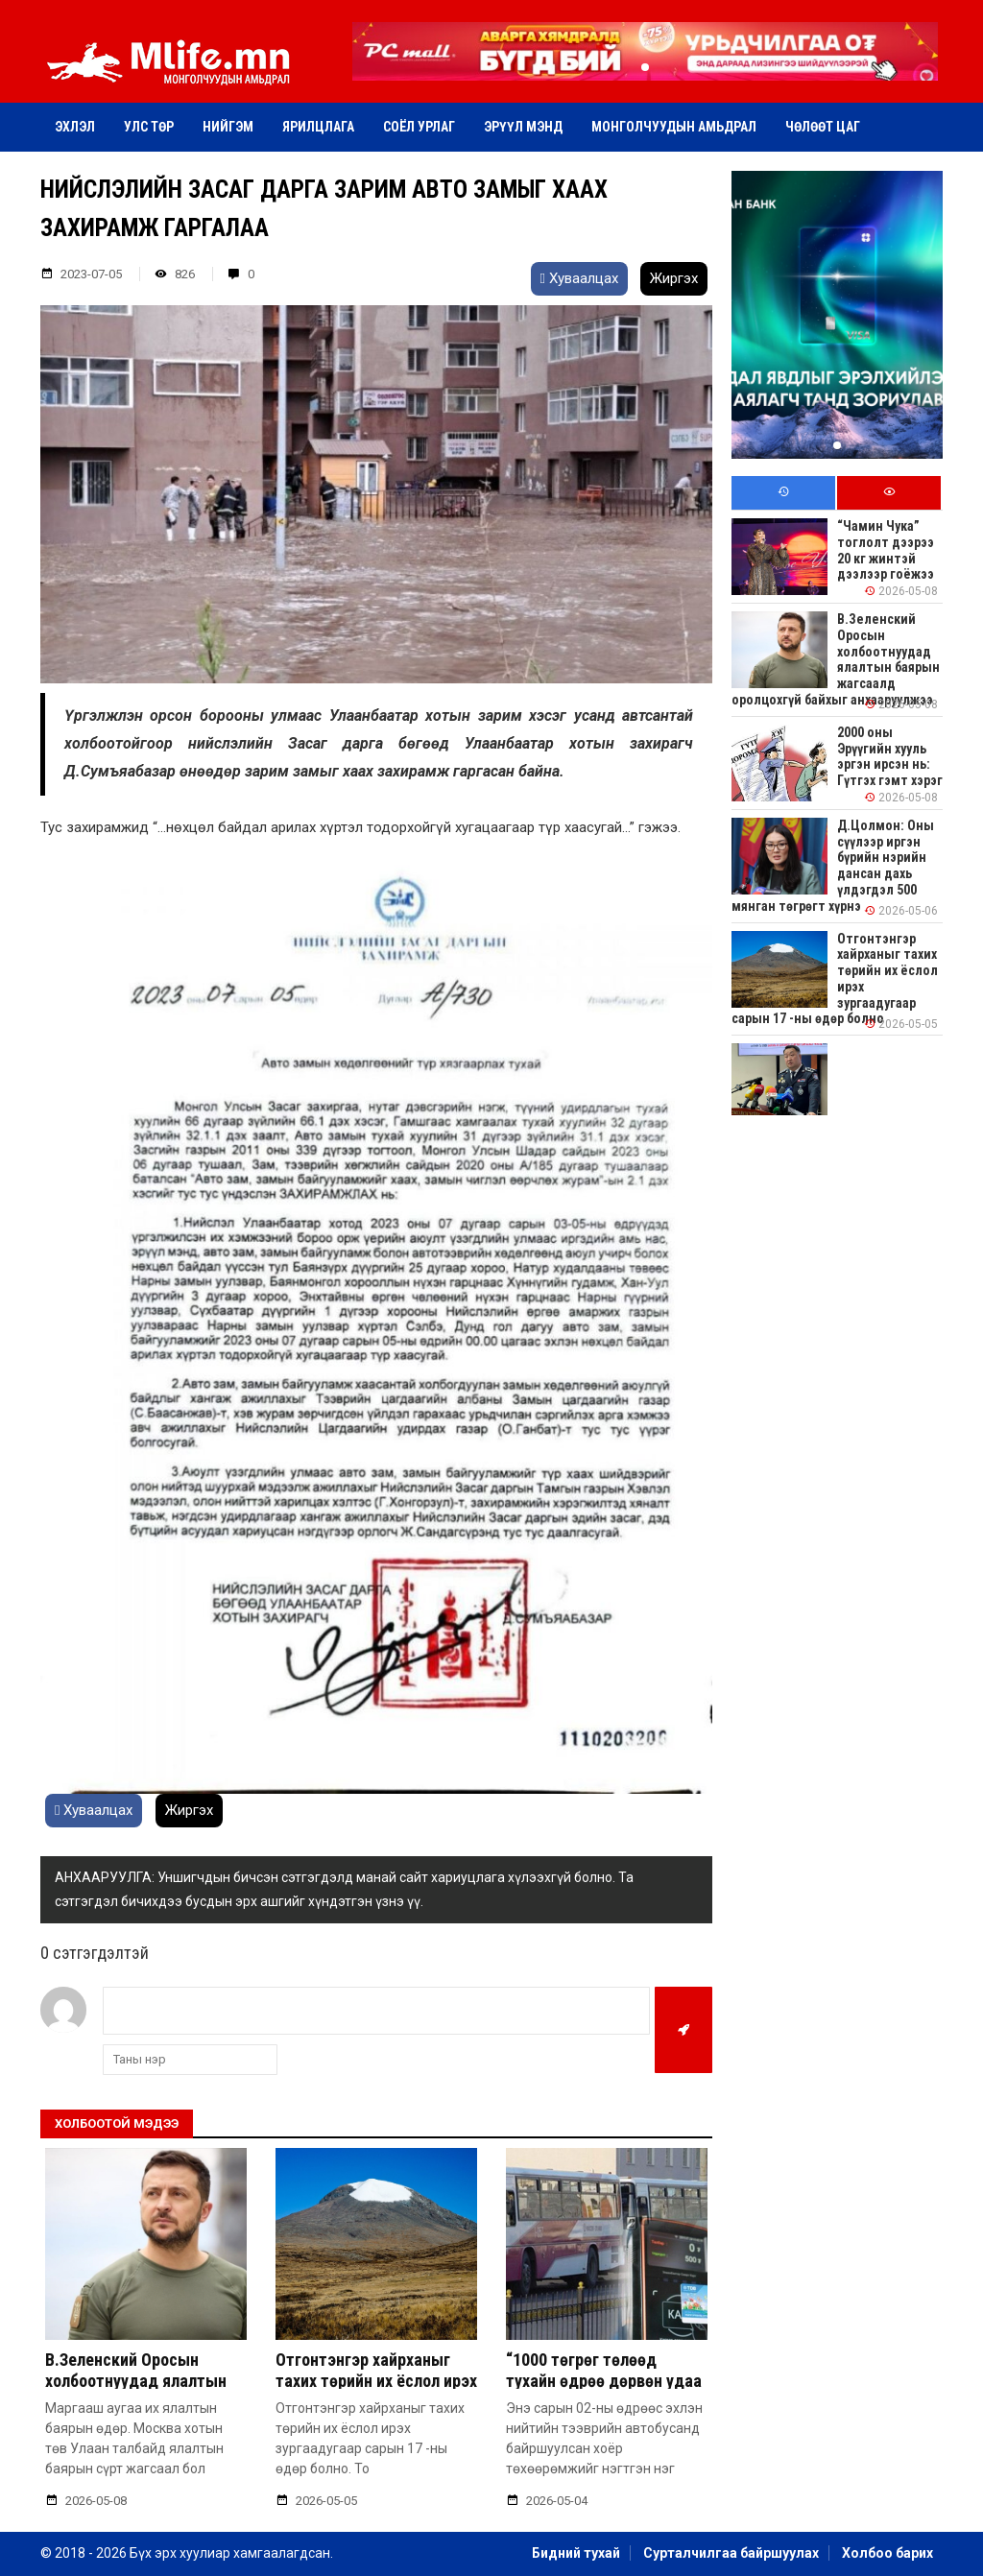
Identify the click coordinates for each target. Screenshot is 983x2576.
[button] (645, 67)
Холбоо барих (887, 2553)
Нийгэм (228, 126)
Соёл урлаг (419, 126)
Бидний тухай (576, 2553)
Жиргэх (674, 278)
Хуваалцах (579, 278)
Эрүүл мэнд (523, 126)
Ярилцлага (318, 126)
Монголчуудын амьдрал (673, 126)
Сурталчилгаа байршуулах (731, 2553)
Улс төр (149, 126)
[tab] (783, 493)
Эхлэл (75, 126)
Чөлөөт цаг (822, 126)
